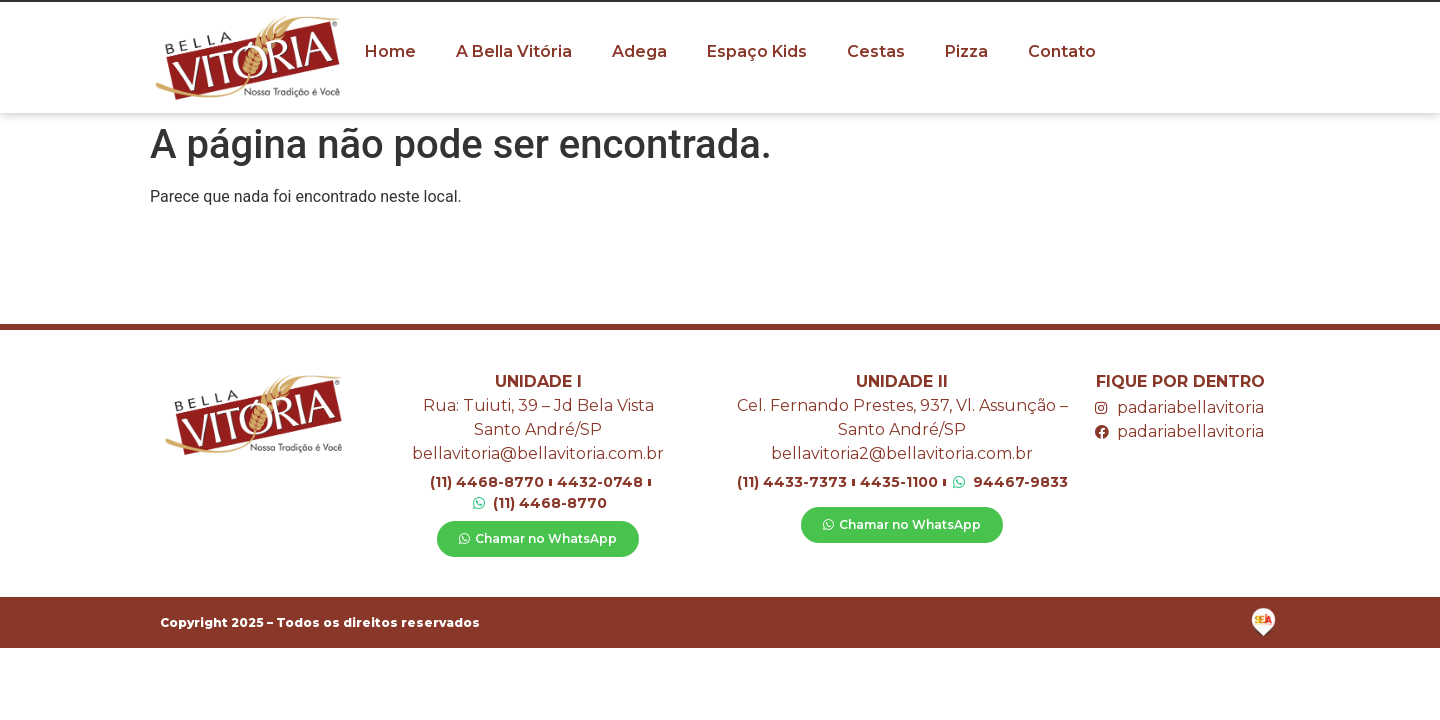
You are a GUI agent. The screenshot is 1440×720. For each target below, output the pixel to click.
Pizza (966, 51)
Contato (1062, 51)
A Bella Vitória (514, 51)
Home (390, 51)
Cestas (876, 51)
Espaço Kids (757, 51)
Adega (639, 51)
